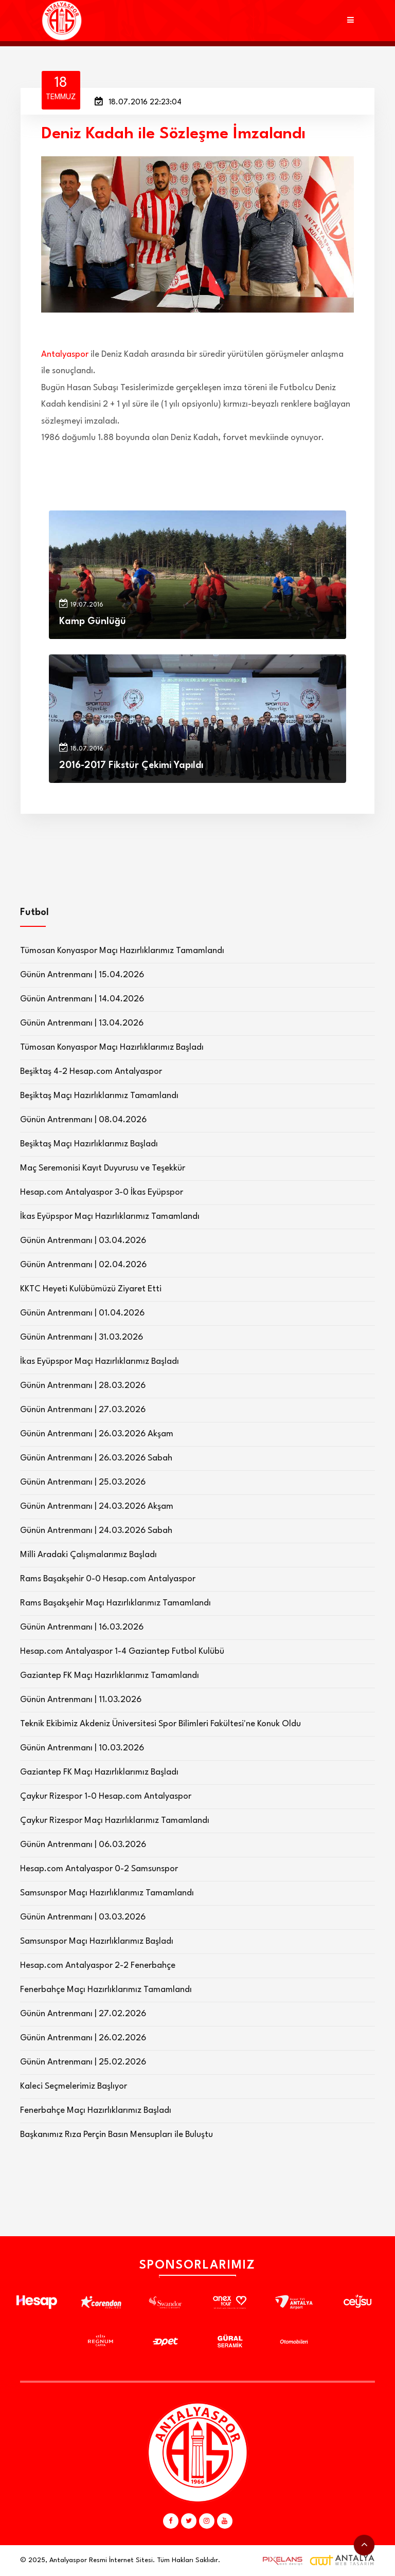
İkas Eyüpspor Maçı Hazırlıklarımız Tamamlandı (110, 1216)
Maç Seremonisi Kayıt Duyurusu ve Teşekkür (102, 1168)
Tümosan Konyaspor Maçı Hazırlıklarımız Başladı (112, 1047)
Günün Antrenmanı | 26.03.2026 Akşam (96, 1434)
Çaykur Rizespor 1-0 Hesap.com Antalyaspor (105, 1796)
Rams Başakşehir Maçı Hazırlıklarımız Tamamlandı (115, 1603)
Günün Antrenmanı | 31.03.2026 (81, 1337)
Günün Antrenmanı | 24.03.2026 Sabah (96, 1530)
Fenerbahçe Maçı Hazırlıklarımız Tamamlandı (106, 1989)
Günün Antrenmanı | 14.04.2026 (82, 999)
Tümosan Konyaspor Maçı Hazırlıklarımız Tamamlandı (122, 950)
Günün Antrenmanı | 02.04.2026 (83, 1264)
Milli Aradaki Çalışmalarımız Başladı (88, 1554)
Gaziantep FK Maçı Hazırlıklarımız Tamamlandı (109, 1675)
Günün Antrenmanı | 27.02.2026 (83, 2013)
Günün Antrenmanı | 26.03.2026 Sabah (96, 1458)
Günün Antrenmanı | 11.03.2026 (80, 1699)
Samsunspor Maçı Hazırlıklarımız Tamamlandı (107, 1893)
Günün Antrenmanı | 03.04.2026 (83, 1240)
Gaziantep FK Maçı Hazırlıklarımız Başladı (99, 1772)
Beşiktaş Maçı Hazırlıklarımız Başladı (89, 1144)
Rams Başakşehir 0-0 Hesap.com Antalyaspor (107, 1579)
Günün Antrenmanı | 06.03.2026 (83, 1844)
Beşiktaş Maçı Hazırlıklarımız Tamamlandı (99, 1095)
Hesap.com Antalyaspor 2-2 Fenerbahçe (97, 1965)
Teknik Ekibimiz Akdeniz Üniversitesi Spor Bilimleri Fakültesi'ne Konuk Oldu (160, 1724)
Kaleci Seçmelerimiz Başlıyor (73, 2086)
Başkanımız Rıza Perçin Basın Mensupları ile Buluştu (116, 2134)
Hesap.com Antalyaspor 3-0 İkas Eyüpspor (101, 1192)
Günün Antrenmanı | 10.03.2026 (82, 1748)
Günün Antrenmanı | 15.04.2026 (82, 975)
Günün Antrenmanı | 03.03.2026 (83, 1917)
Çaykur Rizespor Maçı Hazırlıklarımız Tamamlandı (114, 1820)
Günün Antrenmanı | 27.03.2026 (83, 1409)
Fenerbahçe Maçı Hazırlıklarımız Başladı (95, 2110)
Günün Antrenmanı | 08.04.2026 (83, 1120)
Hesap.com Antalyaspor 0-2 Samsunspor (99, 1869)
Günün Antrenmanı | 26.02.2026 (83, 2038)
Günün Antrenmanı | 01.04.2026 (82, 1313)
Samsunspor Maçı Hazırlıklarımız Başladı (96, 1941)
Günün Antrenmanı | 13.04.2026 (81, 1023)
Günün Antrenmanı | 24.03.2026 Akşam (96, 1506)
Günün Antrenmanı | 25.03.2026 (83, 1482)
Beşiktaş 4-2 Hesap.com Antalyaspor (91, 1071)
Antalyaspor (64, 354)
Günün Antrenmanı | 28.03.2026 (83, 1385)
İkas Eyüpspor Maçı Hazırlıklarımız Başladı (99, 1361)
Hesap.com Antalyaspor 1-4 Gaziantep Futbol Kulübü (122, 1651)
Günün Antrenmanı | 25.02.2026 (83, 2062)
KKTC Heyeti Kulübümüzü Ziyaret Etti (90, 1289)
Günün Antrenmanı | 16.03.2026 (81, 1627)
